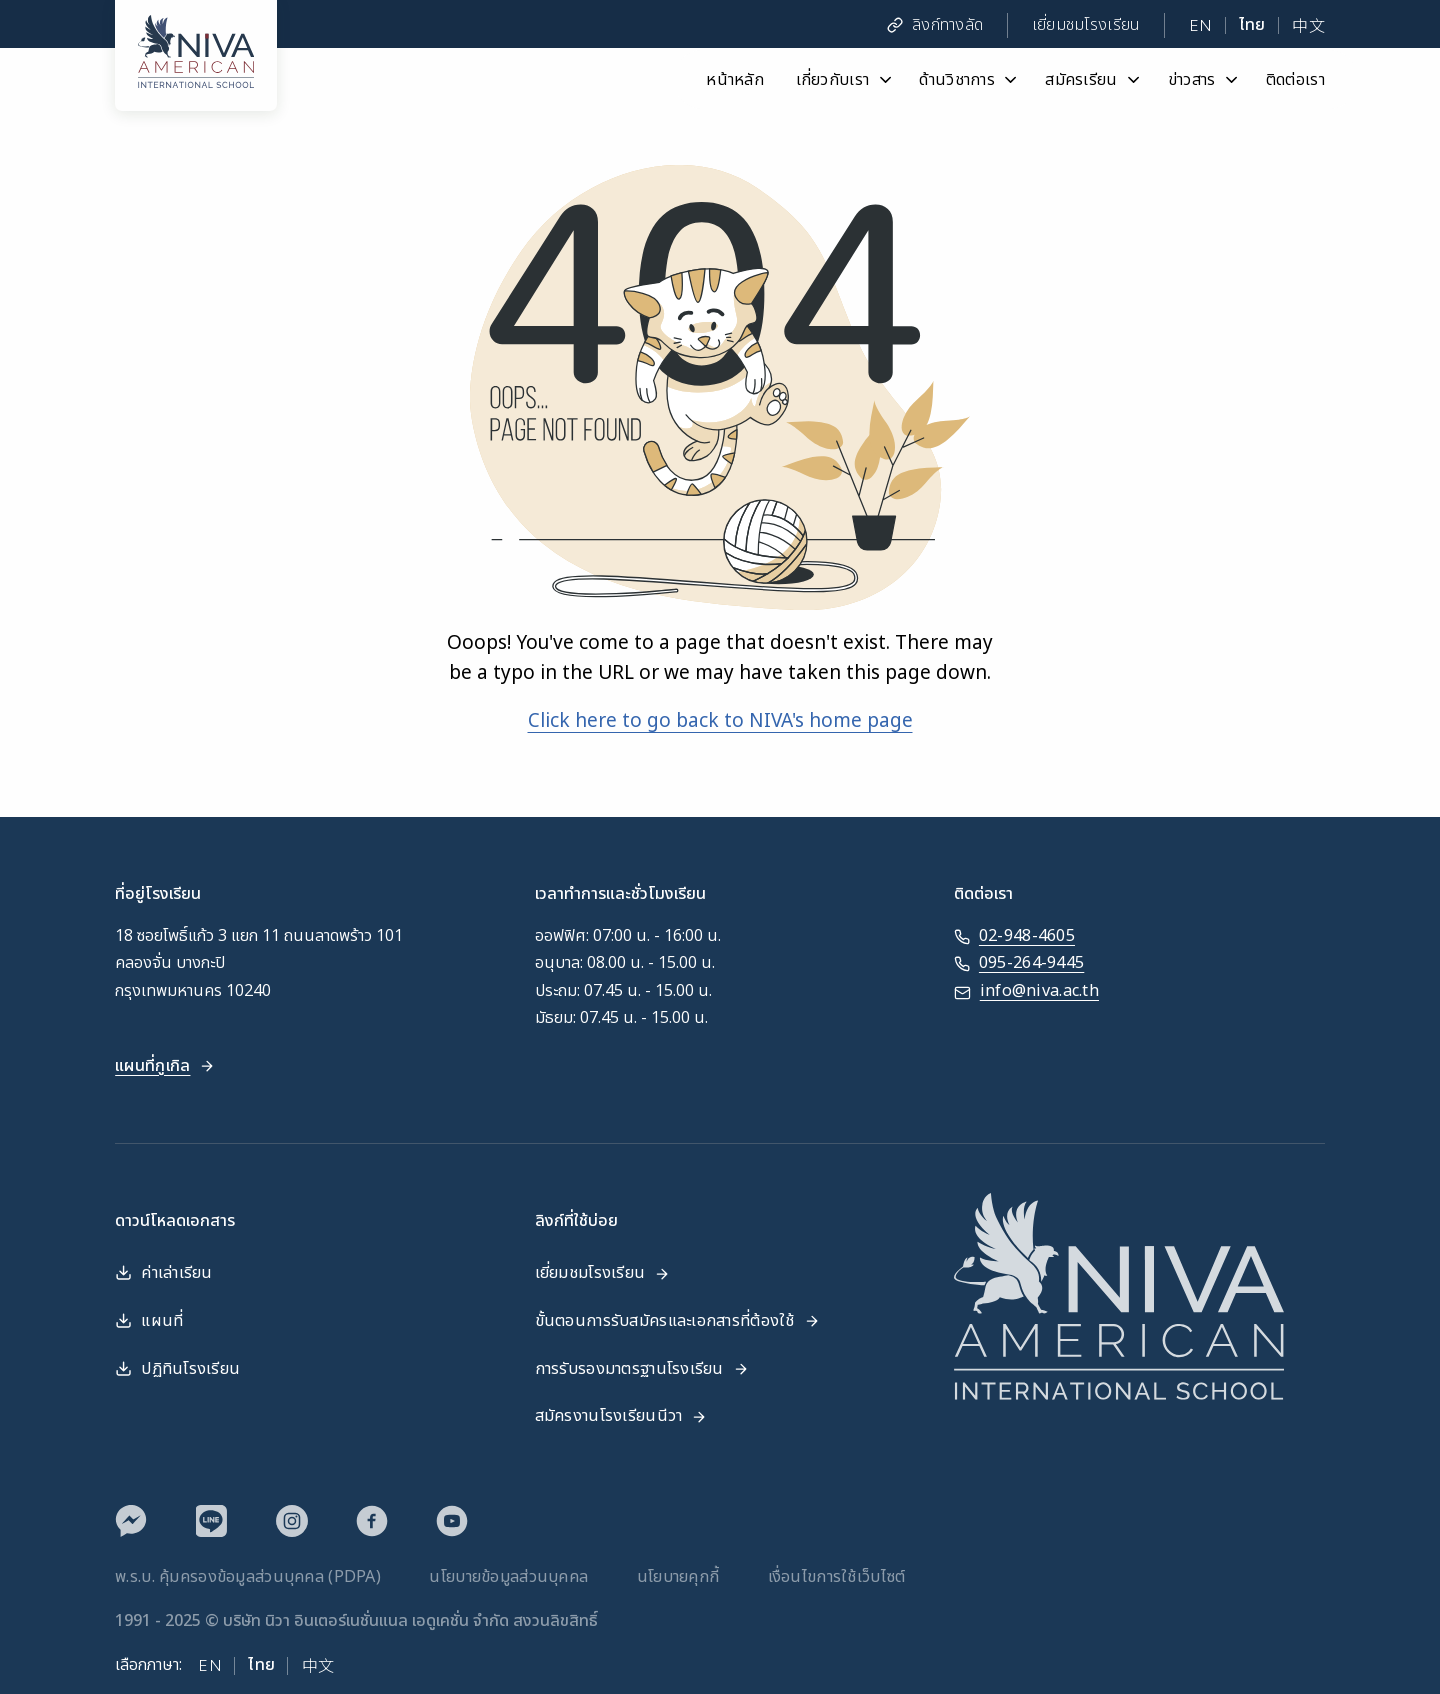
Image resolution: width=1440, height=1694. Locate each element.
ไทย (1252, 25)
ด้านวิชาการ (969, 79)
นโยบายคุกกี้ (678, 1577)
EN (1201, 25)
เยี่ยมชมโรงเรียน (1086, 25)
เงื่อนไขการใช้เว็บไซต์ (837, 1577)
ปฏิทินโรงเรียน (177, 1369)
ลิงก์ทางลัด (935, 25)
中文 (1308, 25)
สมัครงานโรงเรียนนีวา (621, 1416)
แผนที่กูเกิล (165, 1066)
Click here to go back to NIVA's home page (720, 721)
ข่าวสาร (1204, 79)
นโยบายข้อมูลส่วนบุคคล (508, 1577)
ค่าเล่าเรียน (164, 1273)
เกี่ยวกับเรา (845, 79)
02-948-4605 (1014, 936)
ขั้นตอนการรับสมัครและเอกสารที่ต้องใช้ (677, 1321)
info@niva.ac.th (1026, 992)
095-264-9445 (1019, 963)
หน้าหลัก (735, 79)
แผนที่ (149, 1321)
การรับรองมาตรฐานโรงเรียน (642, 1369)
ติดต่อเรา (1295, 79)
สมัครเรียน (1094, 79)
